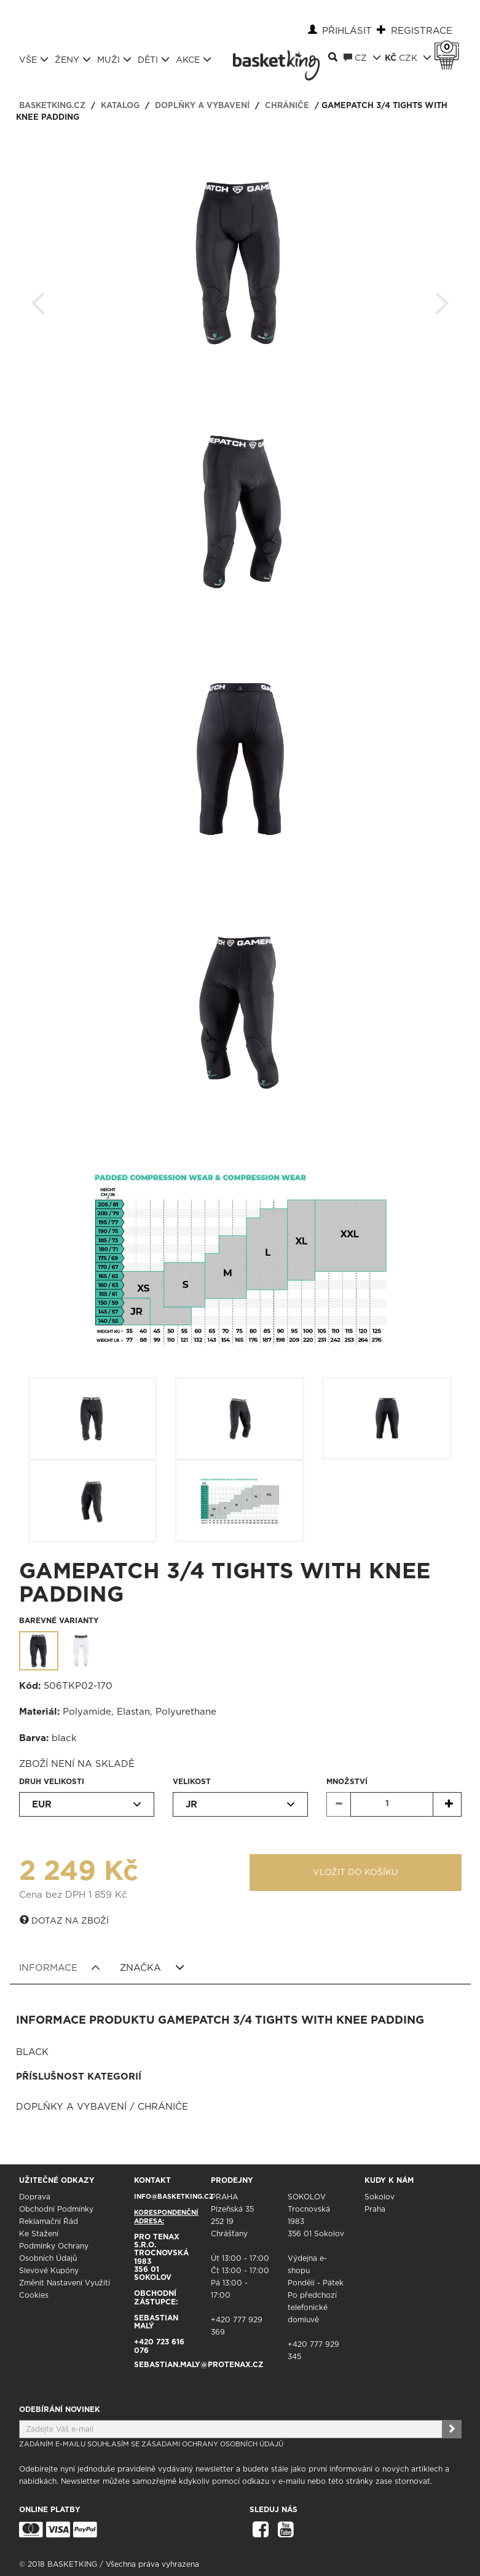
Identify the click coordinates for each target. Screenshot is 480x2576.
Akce (193, 60)
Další (441, 299)
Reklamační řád (48, 2221)
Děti (154, 60)
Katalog (120, 106)
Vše (34, 60)
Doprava (34, 2197)
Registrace (421, 31)
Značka (152, 1968)
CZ (362, 58)
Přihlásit (347, 31)
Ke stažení (38, 2233)
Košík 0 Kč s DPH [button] (450, 47)
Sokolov (379, 2197)
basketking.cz (52, 106)
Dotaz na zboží (64, 1920)
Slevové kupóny (49, 2270)
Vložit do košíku (355, 1872)
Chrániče (287, 106)
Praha (374, 2209)
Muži (114, 60)
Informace (60, 1968)
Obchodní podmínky (56, 2209)
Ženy (73, 60)
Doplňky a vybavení (202, 106)
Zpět (38, 299)
